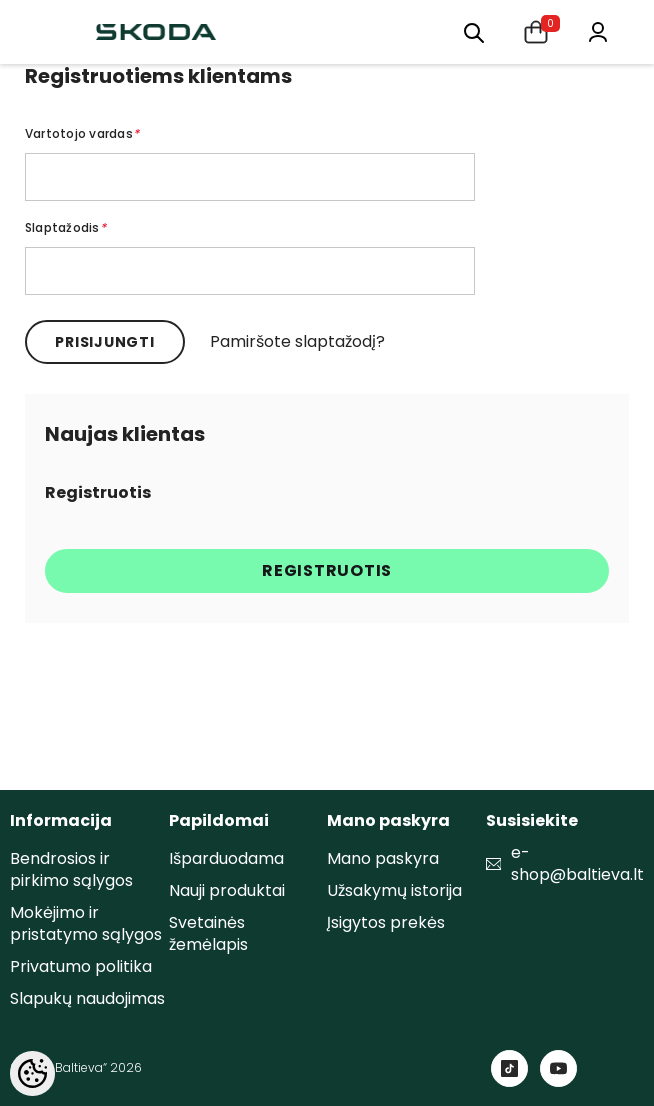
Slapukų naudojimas (87, 998)
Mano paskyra (383, 858)
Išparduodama (226, 858)
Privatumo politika (81, 966)
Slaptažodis (65, 227)
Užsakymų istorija (394, 890)
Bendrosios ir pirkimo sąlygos (71, 869)
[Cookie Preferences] (32, 1073)
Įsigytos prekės (386, 922)
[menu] (474, 31)
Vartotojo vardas (82, 133)
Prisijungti (104, 342)
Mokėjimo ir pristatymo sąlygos (86, 923)
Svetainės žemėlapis (208, 933)
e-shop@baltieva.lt (577, 864)
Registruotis (327, 570)
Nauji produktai (227, 890)
